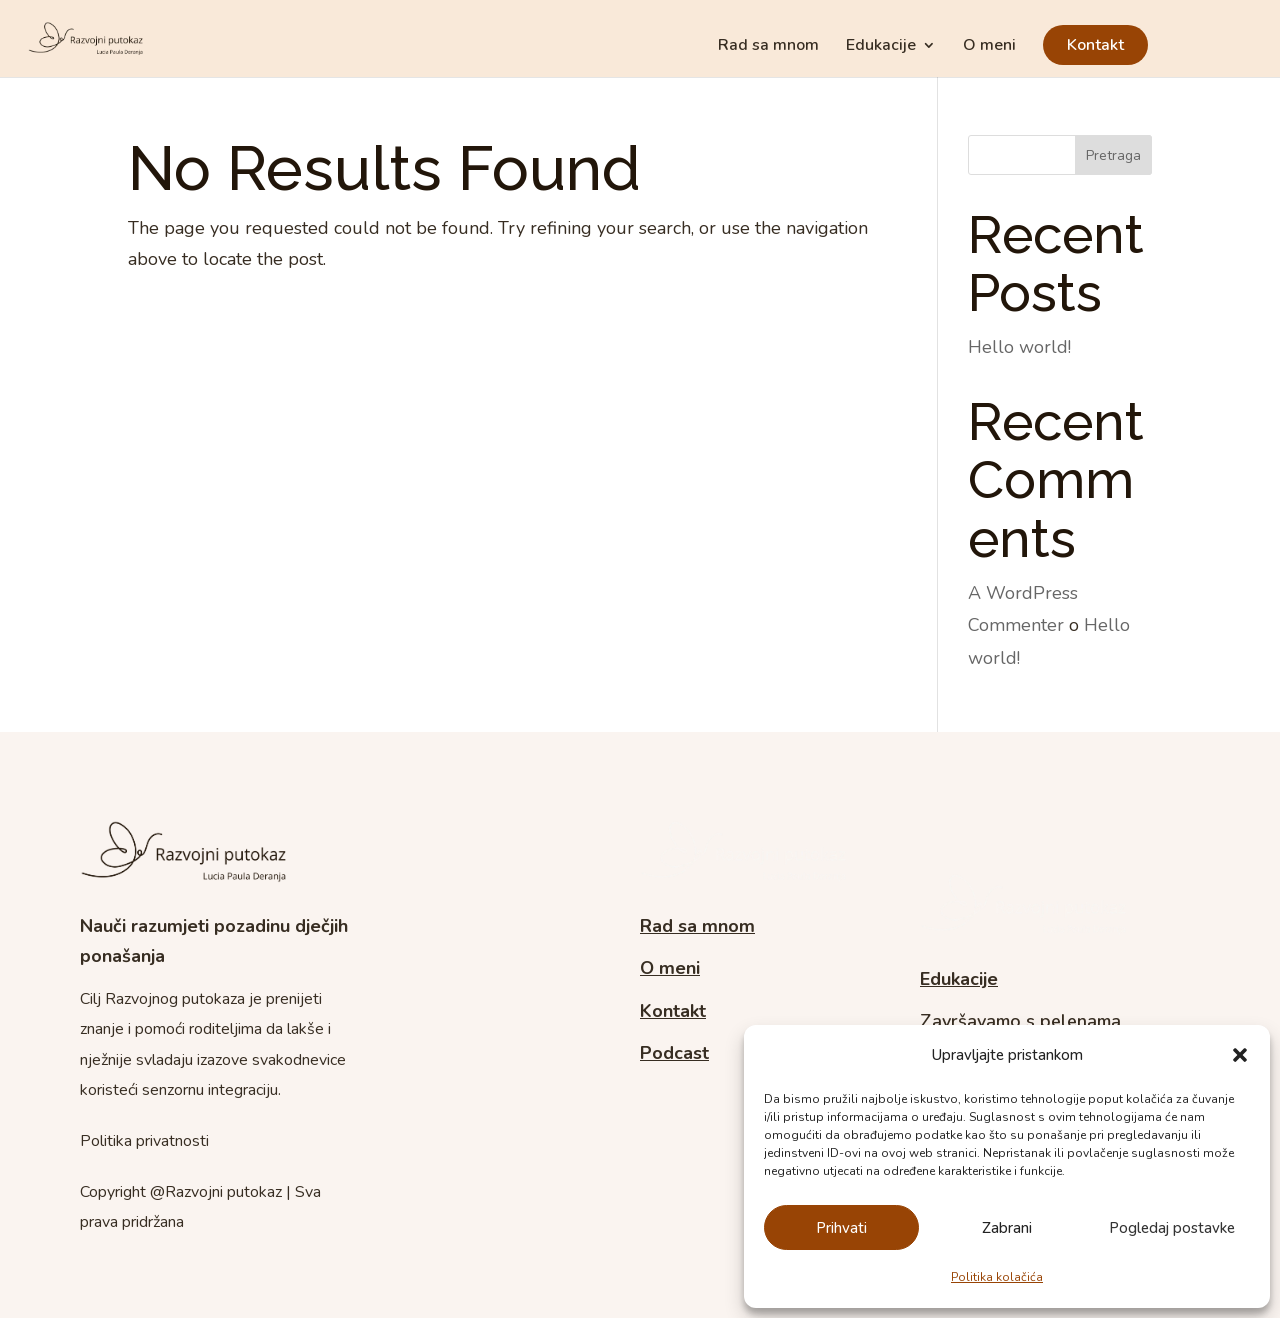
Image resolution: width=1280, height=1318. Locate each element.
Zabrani (1007, 1228)
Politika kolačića (997, 1277)
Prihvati (841, 1228)
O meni (989, 47)
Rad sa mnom (768, 47)
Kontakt (1095, 45)
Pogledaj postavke (1172, 1228)
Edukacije (881, 47)
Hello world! (1019, 347)
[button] (1240, 1055)
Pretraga (1113, 155)
